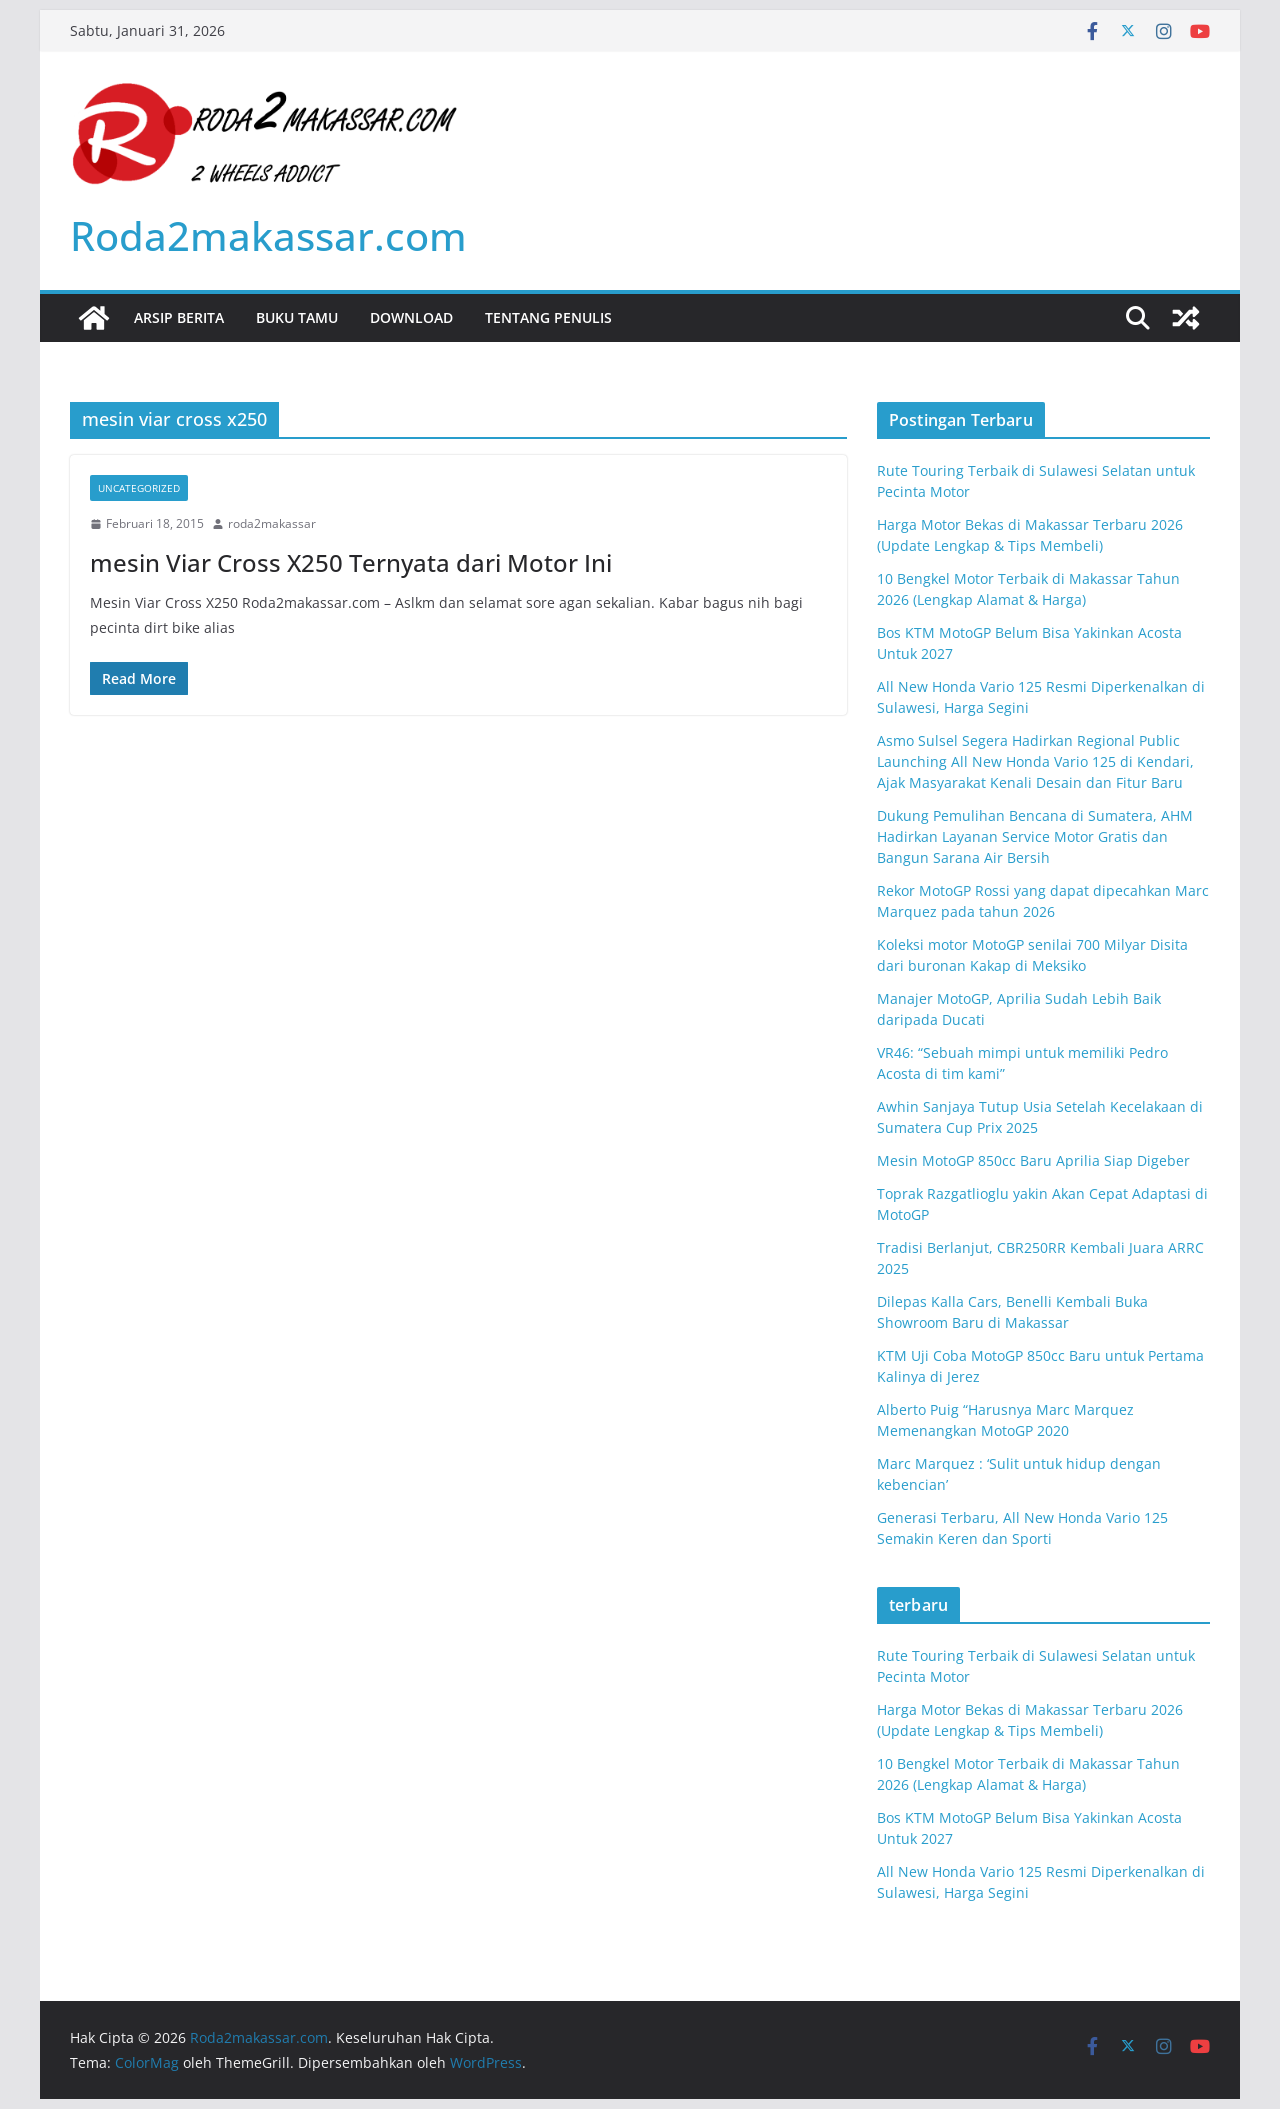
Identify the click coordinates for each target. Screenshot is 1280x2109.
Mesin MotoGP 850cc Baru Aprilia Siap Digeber (1033, 1160)
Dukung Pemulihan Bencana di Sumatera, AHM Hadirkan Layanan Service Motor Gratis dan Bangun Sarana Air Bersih (1035, 836)
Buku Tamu (297, 317)
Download (411, 317)
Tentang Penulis (548, 317)
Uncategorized (139, 488)
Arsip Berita (179, 317)
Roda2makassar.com (268, 235)
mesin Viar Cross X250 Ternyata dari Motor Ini (351, 562)
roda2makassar (272, 523)
